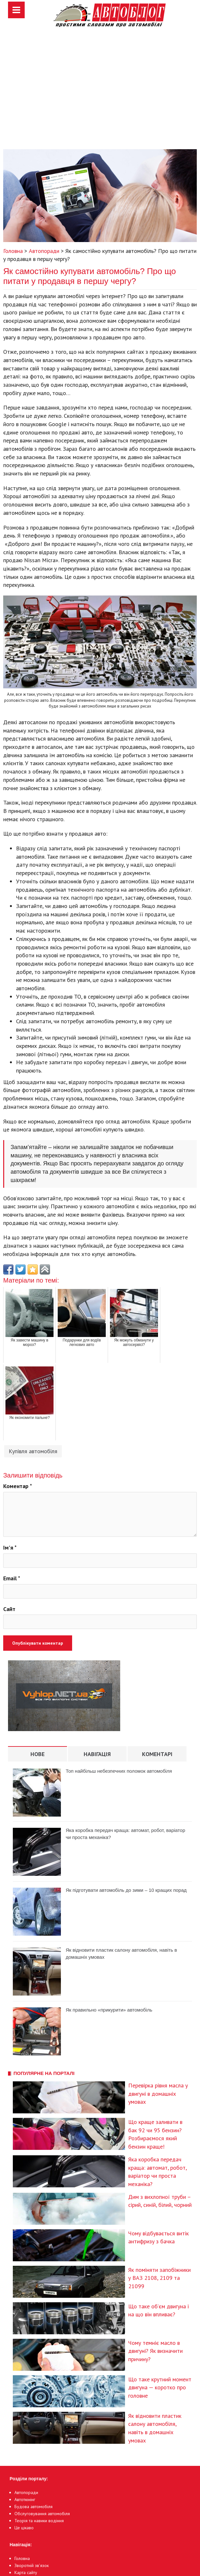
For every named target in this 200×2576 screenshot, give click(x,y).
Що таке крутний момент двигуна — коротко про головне (159, 2387)
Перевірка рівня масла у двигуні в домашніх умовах (158, 2093)
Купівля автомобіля (33, 1451)
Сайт (9, 1609)
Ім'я (10, 1547)
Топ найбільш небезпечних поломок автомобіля (119, 1771)
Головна (22, 2558)
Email (11, 1578)
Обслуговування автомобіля (42, 2513)
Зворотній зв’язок (31, 2565)
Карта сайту (25, 2572)
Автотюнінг (24, 2499)
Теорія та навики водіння (39, 2520)
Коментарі (157, 1754)
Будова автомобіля (33, 2506)
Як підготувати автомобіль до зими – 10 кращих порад (126, 1890)
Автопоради (26, 2492)
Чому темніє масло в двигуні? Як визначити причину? (155, 2351)
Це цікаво (24, 2528)
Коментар (17, 1486)
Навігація (97, 1754)
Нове (37, 1754)
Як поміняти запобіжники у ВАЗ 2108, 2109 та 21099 (159, 2278)
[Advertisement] (100, 95)
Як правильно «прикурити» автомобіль (109, 2010)
